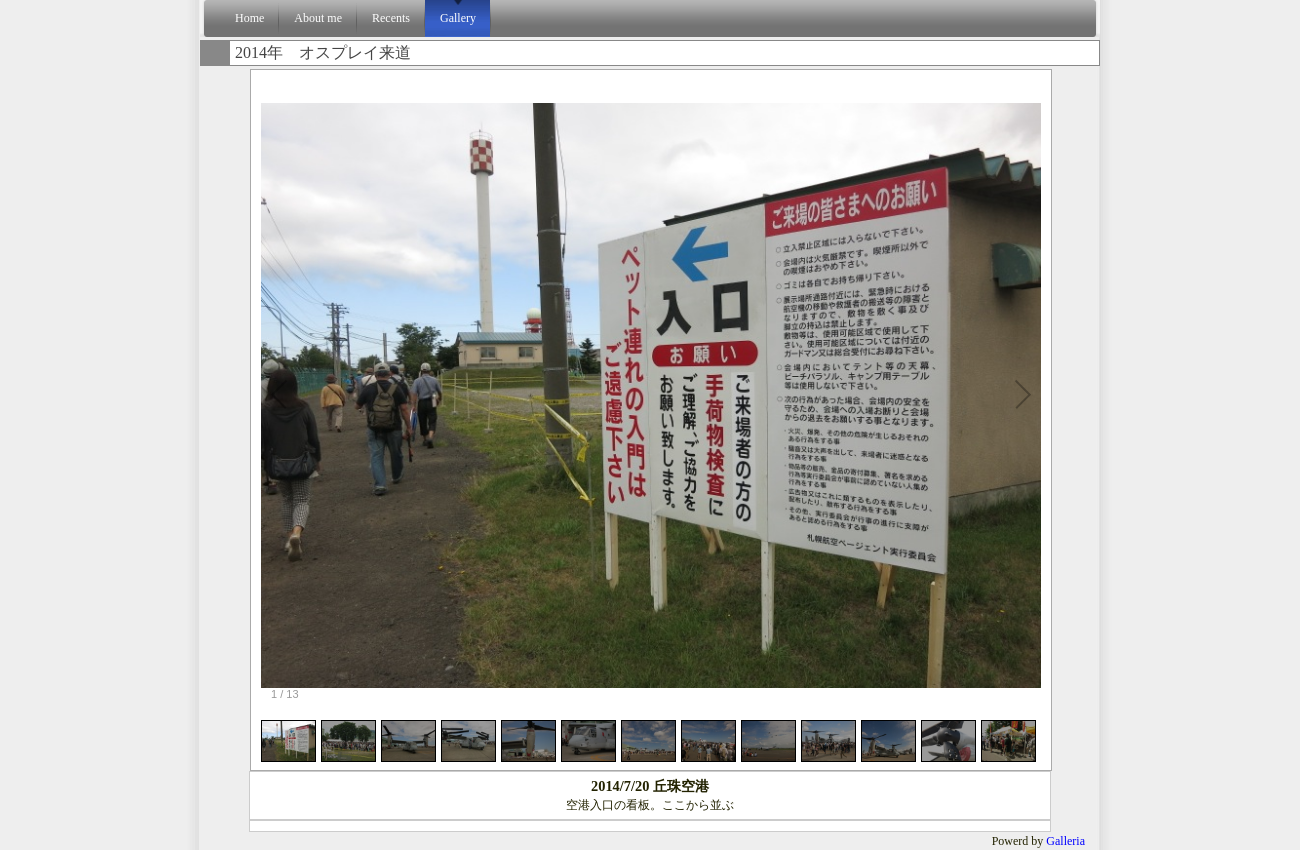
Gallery (458, 18)
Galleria (1065, 841)
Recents (391, 18)
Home (249, 18)
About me (318, 18)
